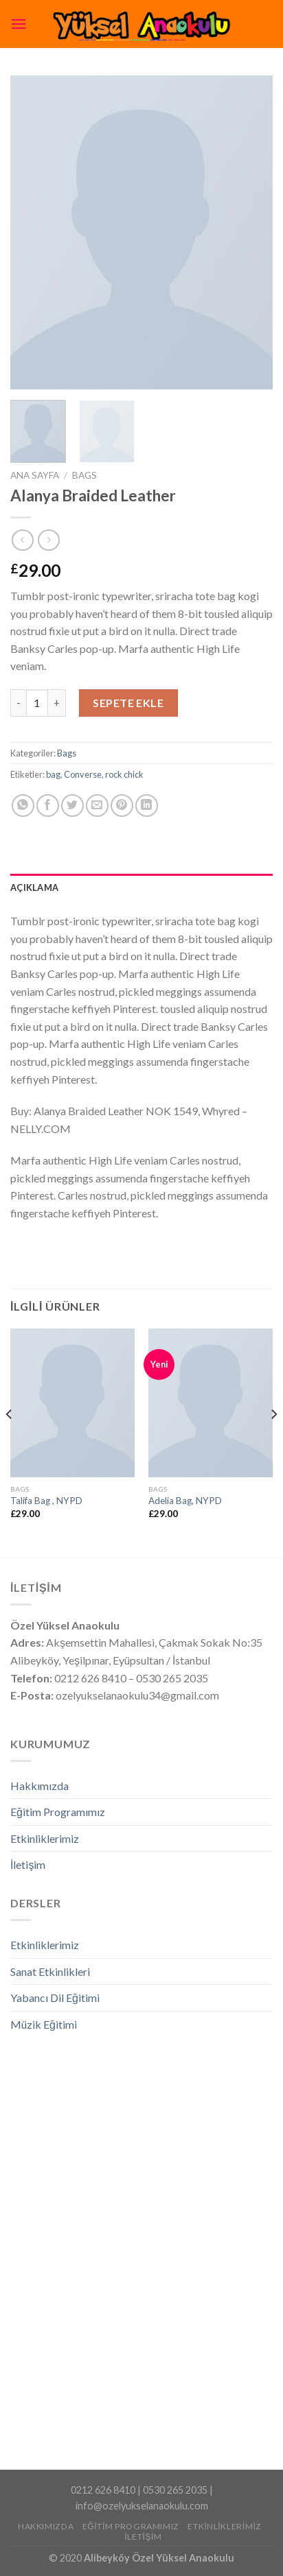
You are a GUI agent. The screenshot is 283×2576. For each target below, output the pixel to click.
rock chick (124, 774)
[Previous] (9, 1441)
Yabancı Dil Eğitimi (55, 1997)
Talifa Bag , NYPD (46, 1500)
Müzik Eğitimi (43, 2024)
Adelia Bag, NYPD (185, 1500)
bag (53, 774)
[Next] (273, 1441)
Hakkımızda (39, 1785)
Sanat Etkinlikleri (50, 1971)
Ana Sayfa (34, 475)
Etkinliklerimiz (44, 1838)
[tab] (141, 887)
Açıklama (34, 887)
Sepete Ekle (128, 702)
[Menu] (18, 23)
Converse (83, 774)
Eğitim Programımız (57, 1811)
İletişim (27, 1864)
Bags (84, 475)
